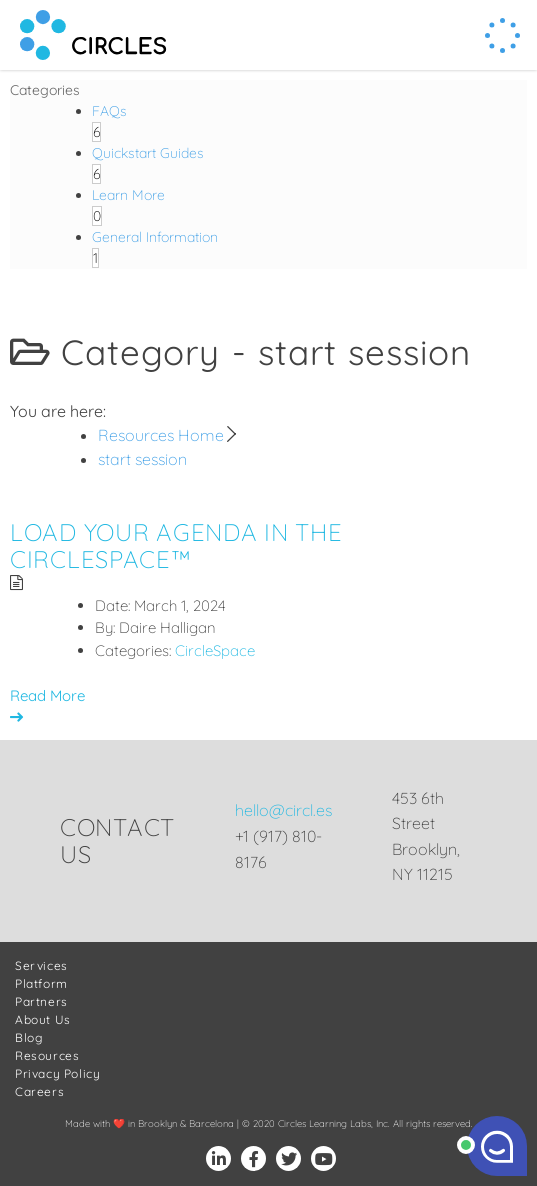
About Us (43, 1019)
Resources (47, 1055)
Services (41, 965)
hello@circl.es (283, 810)
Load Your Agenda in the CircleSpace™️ (176, 545)
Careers (39, 1091)
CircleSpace (215, 650)
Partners (41, 1001)
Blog (28, 1037)
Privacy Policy (57, 1073)
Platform (41, 983)
